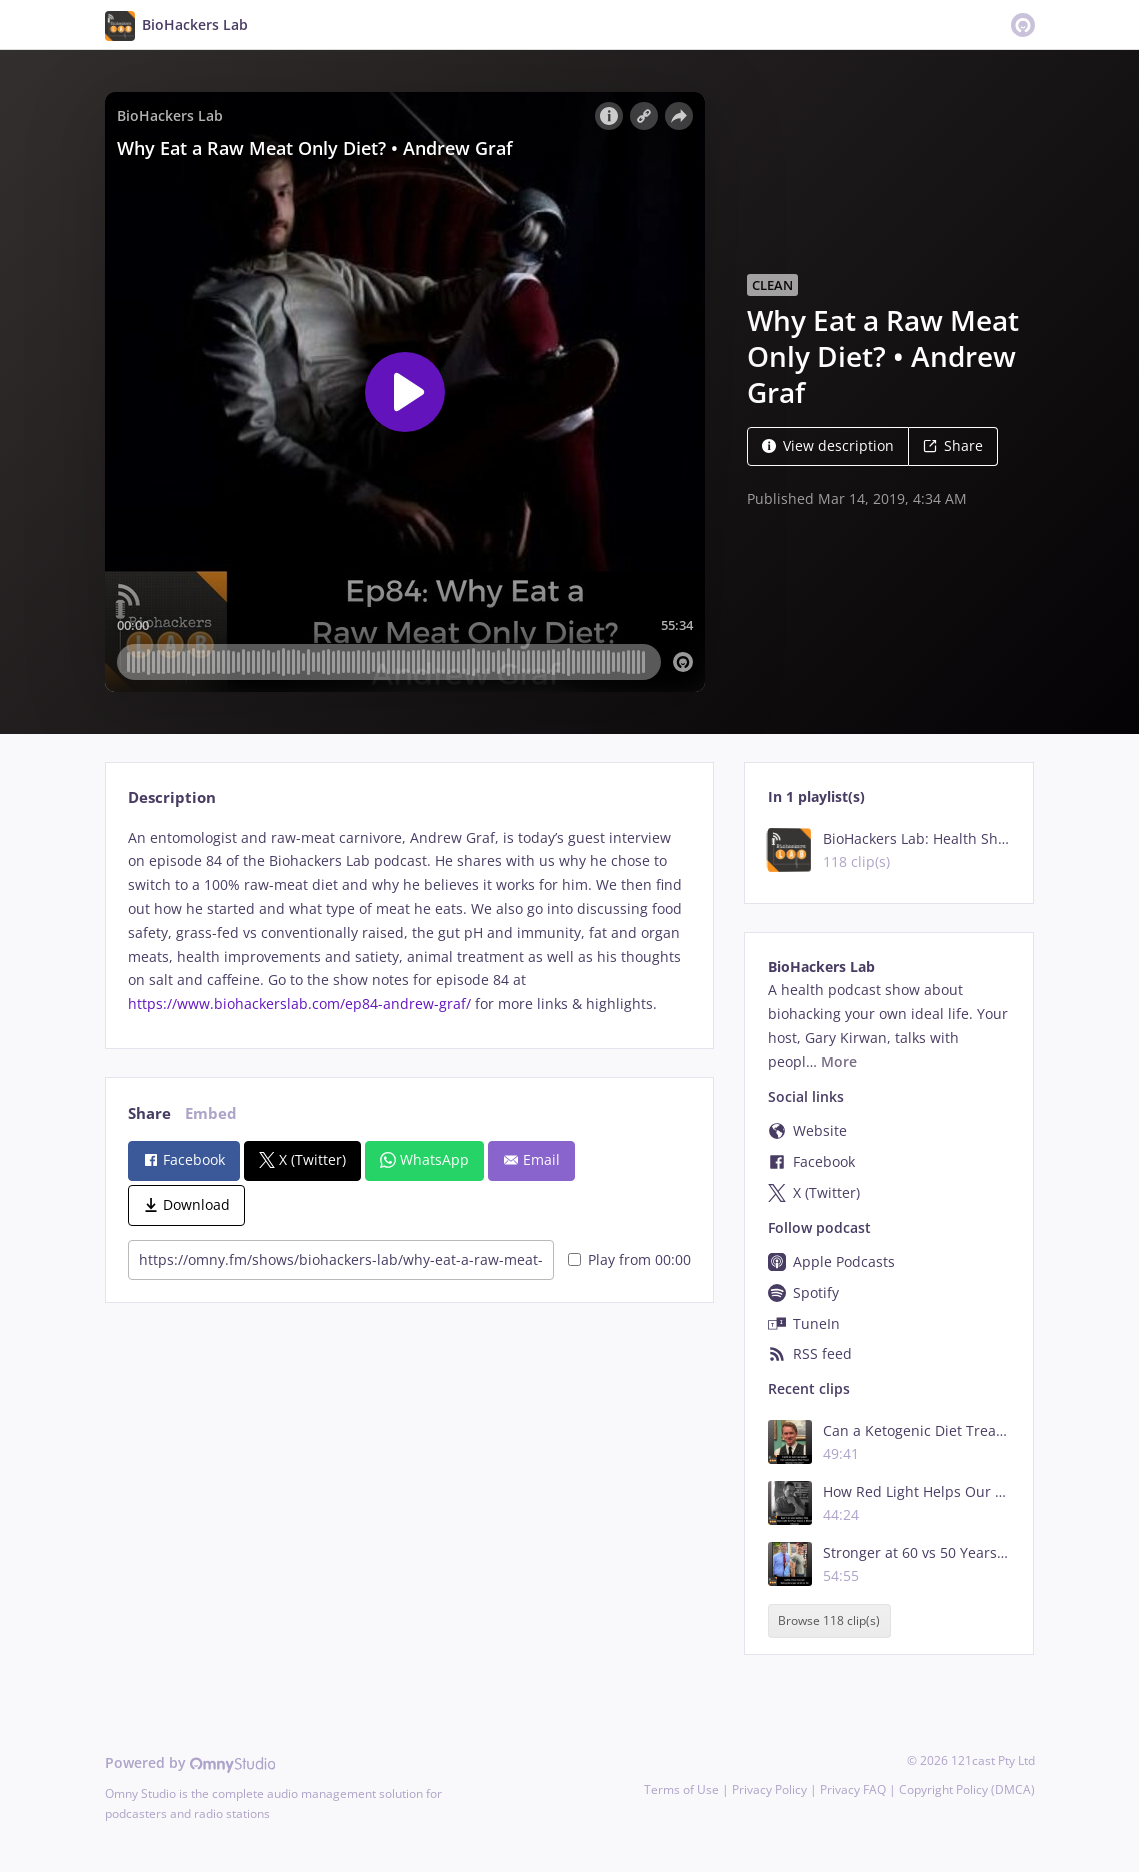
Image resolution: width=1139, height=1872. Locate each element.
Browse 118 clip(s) (829, 1620)
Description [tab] (172, 797)
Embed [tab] (211, 1113)
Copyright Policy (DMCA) (967, 1789)
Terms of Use (681, 1789)
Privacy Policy (769, 1789)
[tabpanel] (409, 921)
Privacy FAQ (853, 1789)
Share (953, 445)
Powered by (190, 1762)
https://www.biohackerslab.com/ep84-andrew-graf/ (299, 1003)
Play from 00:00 (629, 1259)
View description (828, 445)
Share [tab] (149, 1113)
